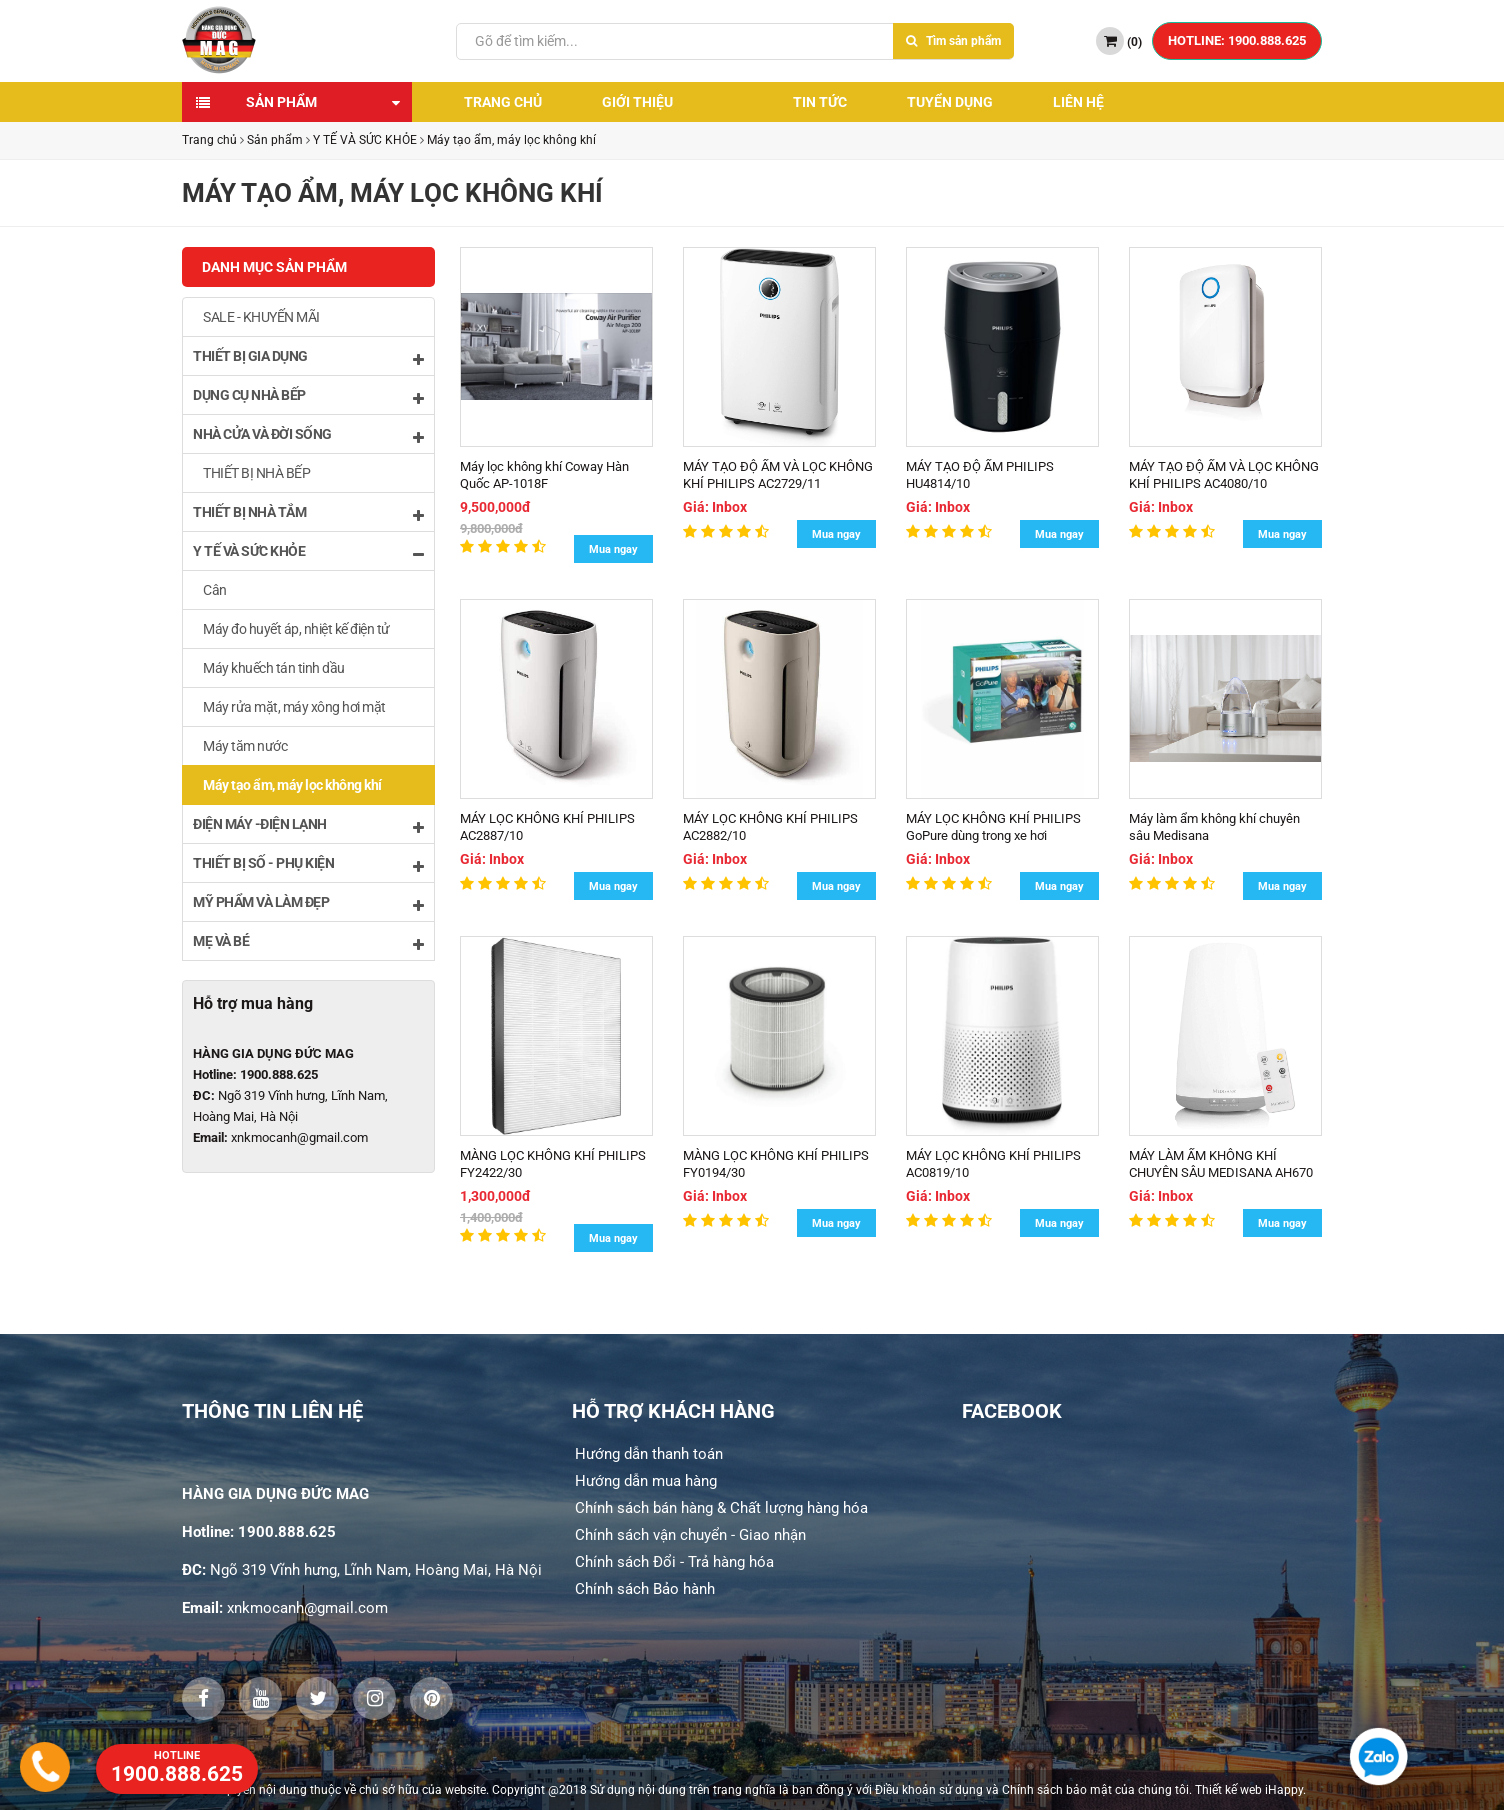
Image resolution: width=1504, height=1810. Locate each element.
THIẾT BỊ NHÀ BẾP (256, 473)
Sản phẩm (281, 102)
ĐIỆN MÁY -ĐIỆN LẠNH (308, 825)
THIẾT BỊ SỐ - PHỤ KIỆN (308, 864)
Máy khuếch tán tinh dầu (274, 668)
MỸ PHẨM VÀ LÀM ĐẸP (308, 903)
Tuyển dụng (950, 102)
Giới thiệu (637, 102)
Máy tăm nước (245, 746)
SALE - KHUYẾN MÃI (261, 317)
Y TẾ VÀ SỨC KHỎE (365, 140)
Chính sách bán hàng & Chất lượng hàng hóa (721, 1508)
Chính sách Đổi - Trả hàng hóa (674, 1562)
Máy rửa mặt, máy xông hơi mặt (294, 707)
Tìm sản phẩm (953, 41)
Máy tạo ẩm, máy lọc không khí (511, 140)
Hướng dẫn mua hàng (646, 1481)
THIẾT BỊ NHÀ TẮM (308, 513)
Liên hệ (1078, 102)
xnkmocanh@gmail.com (299, 1137)
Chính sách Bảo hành (645, 1589)
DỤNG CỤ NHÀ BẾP (308, 396)
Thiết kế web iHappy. (1250, 1790)
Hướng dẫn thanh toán (649, 1454)
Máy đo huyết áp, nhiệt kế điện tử (296, 629)
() (1119, 41)
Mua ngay (613, 549)
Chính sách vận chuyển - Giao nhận (690, 1535)
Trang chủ (503, 102)
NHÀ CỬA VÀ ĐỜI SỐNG (308, 435)
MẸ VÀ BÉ (308, 942)
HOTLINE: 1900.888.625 (1237, 40)
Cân (215, 590)
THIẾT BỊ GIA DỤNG (308, 357)
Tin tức (820, 102)
